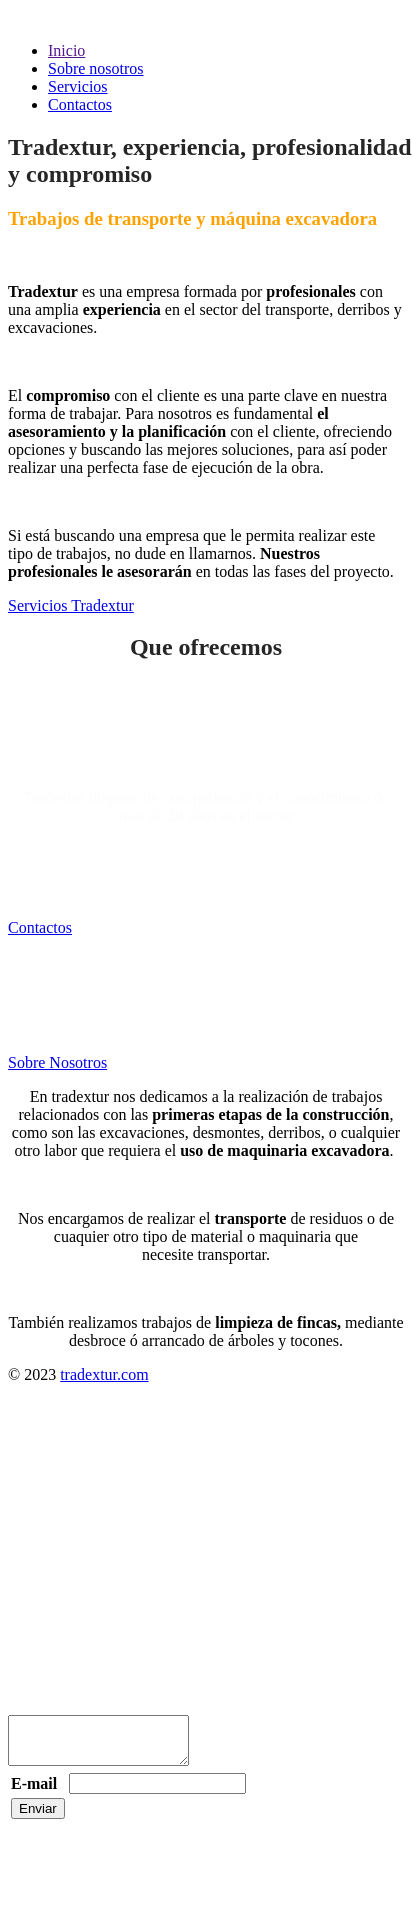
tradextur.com (104, 1374)
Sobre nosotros (96, 68)
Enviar (38, 1817)
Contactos (80, 104)
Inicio (66, 50)
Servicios (78, 86)
